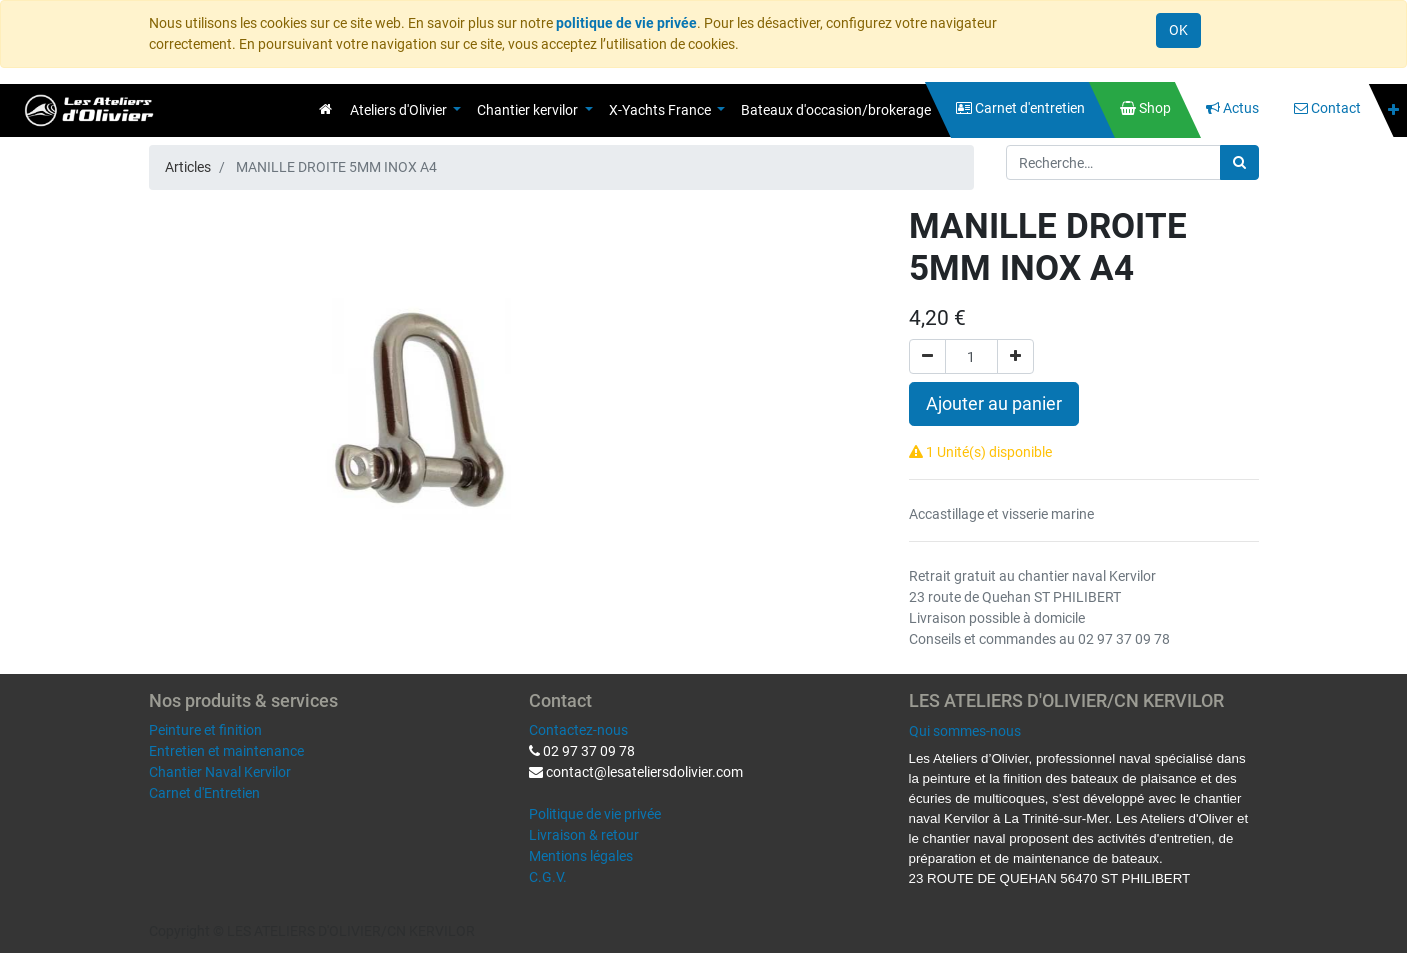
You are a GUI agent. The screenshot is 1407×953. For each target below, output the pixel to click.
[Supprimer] (927, 356)
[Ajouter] (1015, 356)
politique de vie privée (626, 23)
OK (1178, 30)
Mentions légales (581, 856)
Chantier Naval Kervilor (220, 772)
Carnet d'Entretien (204, 793)
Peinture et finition (205, 730)
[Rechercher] (1239, 162)
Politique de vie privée (595, 814)
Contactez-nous (578, 730)
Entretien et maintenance (226, 751)
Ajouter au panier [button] (994, 404)
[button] (1393, 110)
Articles (188, 167)
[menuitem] (325, 109)
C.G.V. (548, 877)
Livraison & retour (584, 835)
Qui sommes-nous (965, 731)
